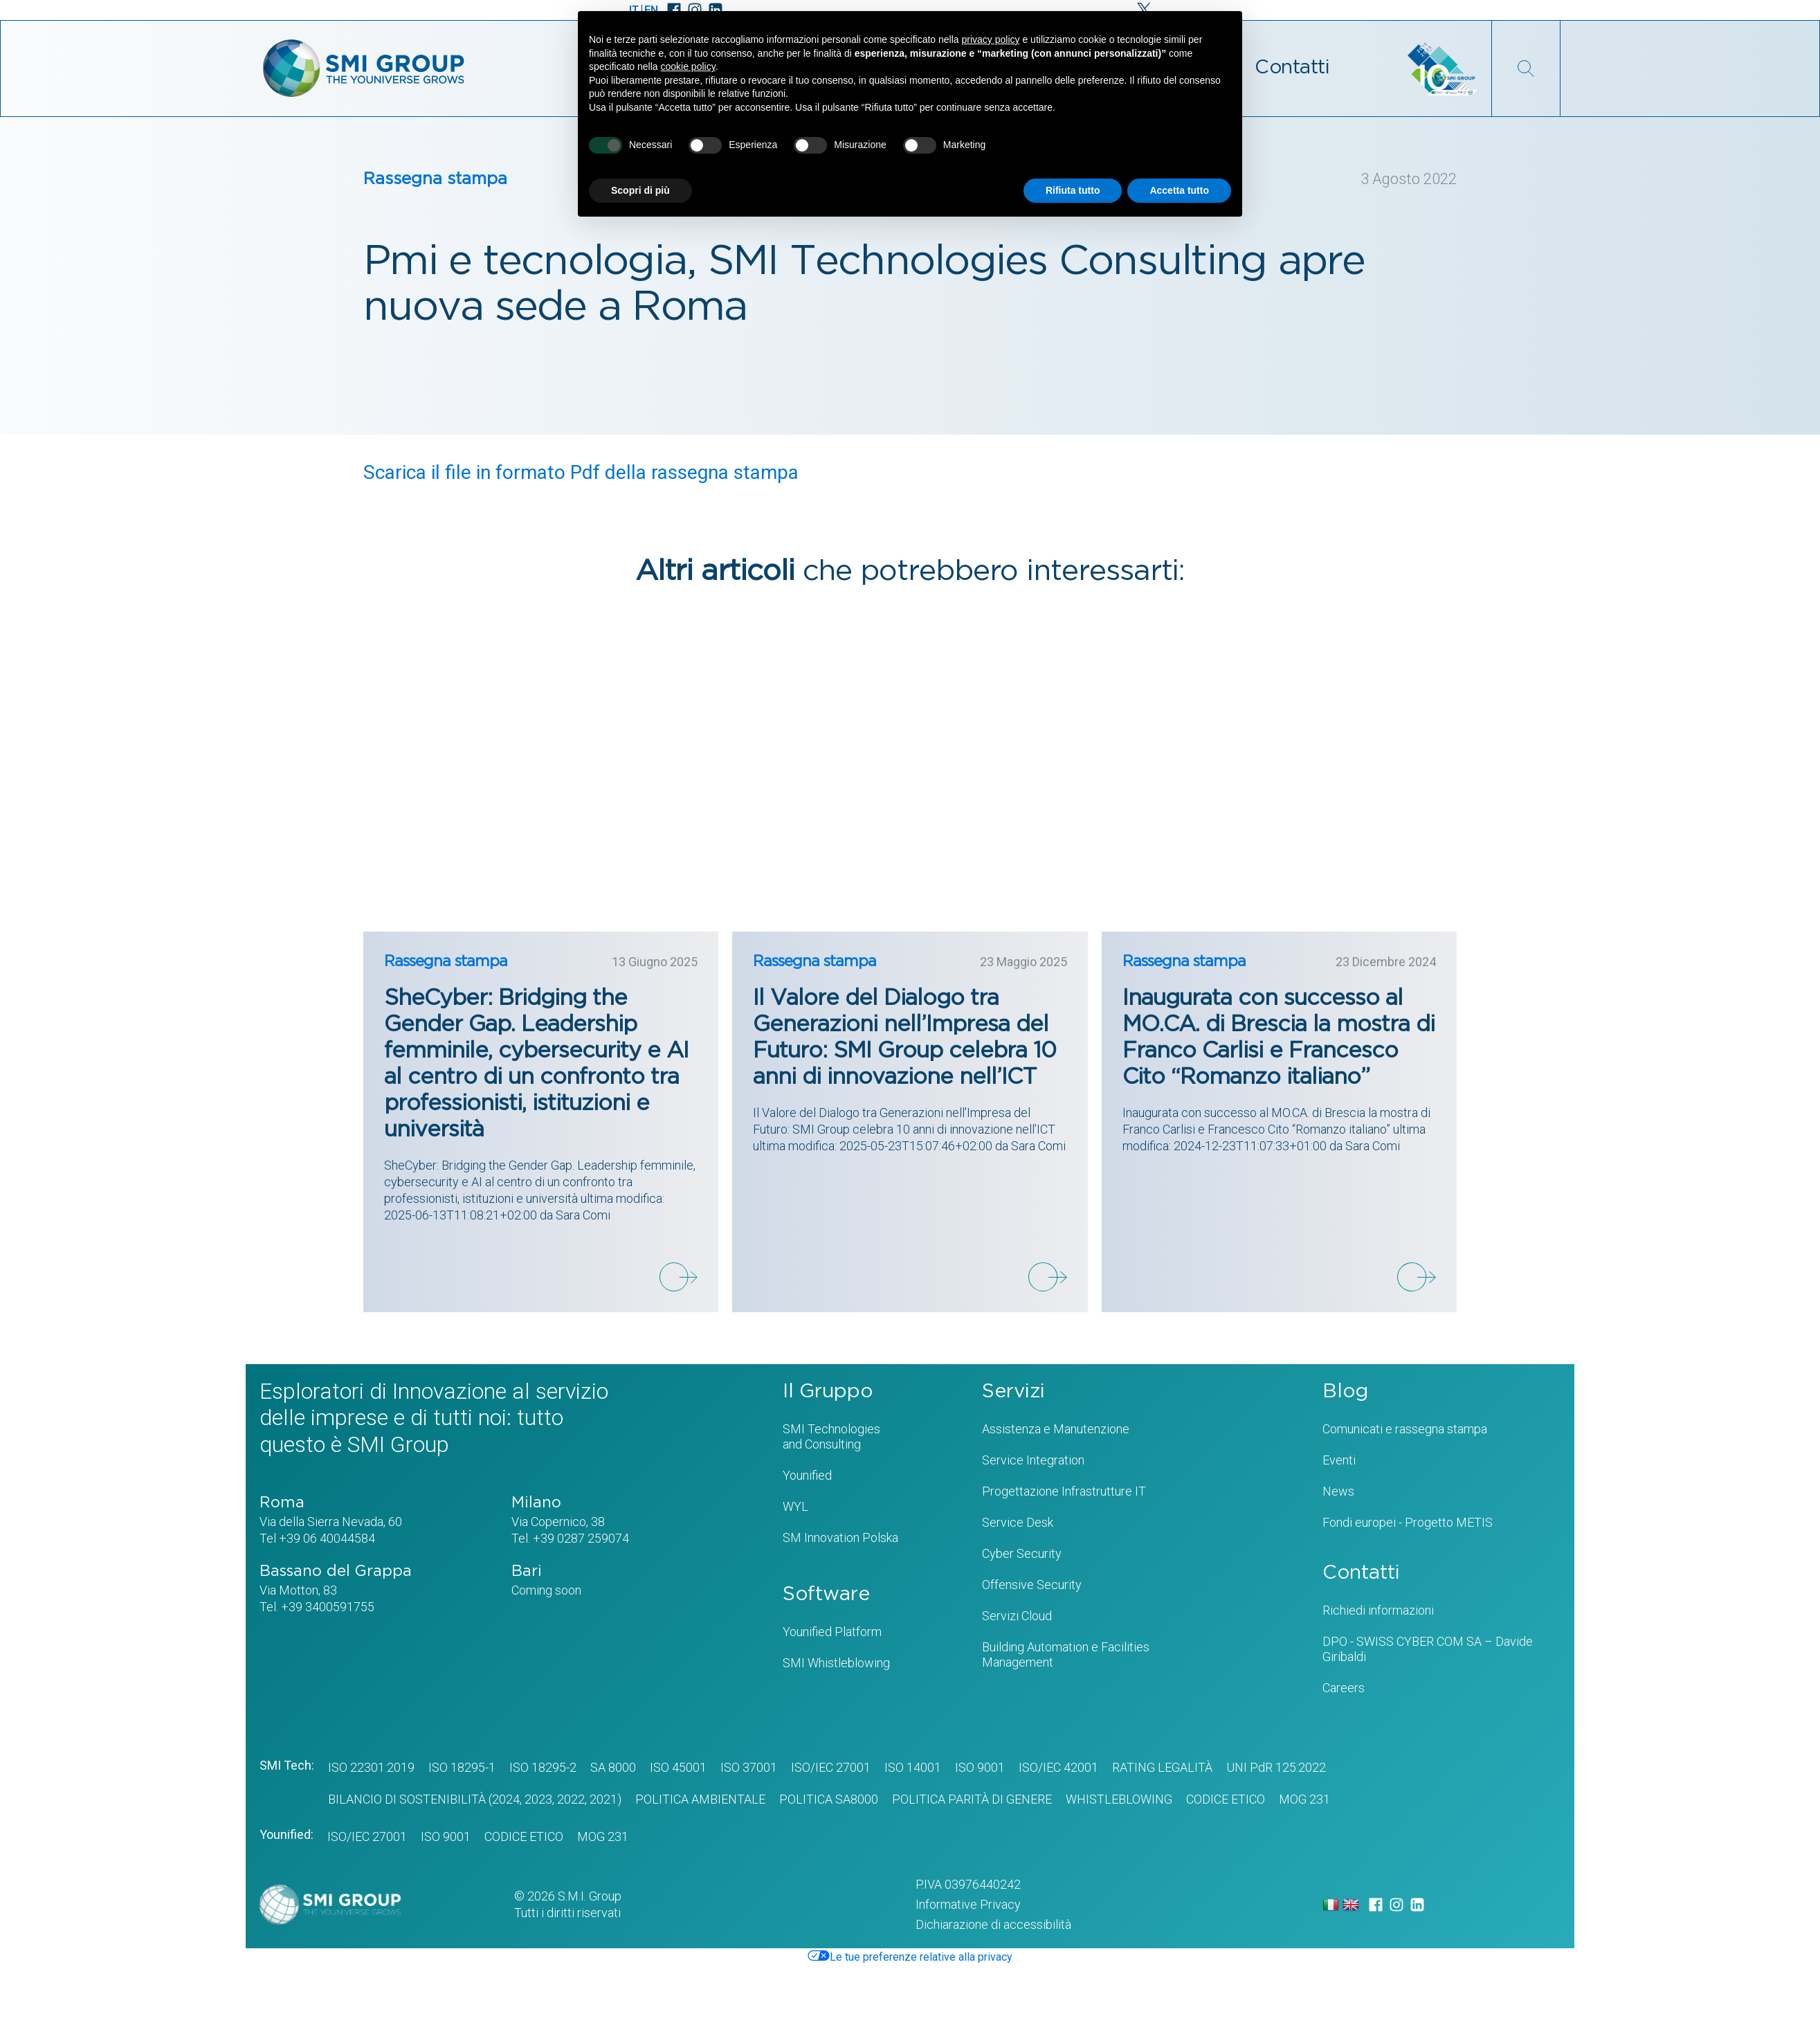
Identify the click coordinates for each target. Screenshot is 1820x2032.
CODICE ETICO (1225, 1799)
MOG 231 (1304, 1799)
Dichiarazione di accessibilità (993, 1924)
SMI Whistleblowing (836, 1662)
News (1338, 1491)
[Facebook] (1375, 1904)
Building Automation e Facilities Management (1065, 1654)
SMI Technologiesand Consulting (831, 1436)
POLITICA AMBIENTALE (700, 1799)
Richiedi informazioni (1378, 1610)
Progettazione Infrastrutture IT (1064, 1491)
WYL (795, 1506)
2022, (570, 1799)
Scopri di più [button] (640, 190)
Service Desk (1017, 1522)
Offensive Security (1032, 1584)
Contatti (1292, 68)
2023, (538, 1799)
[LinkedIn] (1417, 1904)
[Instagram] (1396, 1904)
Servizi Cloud (1017, 1615)
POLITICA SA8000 (828, 1799)
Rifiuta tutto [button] (1073, 190)
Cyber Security (1022, 1553)
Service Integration (1033, 1460)
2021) (604, 1799)
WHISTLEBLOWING (1119, 1799)
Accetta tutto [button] (1179, 190)
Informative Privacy (968, 1904)
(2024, (504, 1799)
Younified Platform (832, 1631)
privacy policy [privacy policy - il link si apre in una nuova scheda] (991, 39)
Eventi (1339, 1460)
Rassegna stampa (435, 179)
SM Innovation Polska (840, 1537)
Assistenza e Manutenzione (1055, 1429)
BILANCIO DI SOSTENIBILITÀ (407, 1799)
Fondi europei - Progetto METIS (1407, 1522)
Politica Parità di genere (972, 1799)
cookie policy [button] (688, 66)
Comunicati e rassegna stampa (1404, 1429)
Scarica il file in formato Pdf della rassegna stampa (581, 473)
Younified (807, 1475)
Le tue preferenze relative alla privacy (910, 1956)
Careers (1343, 1687)
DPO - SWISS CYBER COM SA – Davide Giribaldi (1427, 1649)
